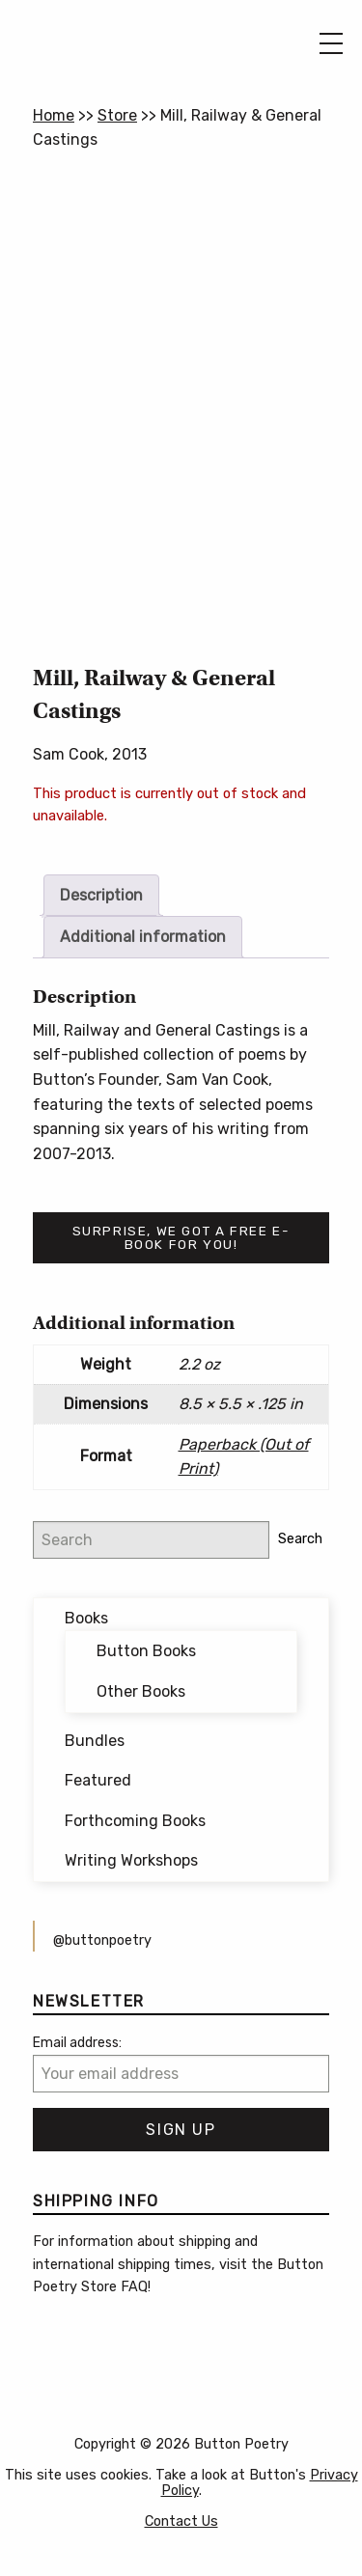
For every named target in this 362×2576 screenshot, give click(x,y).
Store (117, 115)
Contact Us (181, 2521)
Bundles (95, 1740)
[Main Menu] (331, 43)
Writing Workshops (131, 1860)
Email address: (77, 2043)
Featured (98, 1780)
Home (53, 115)
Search (300, 1539)
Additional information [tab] (143, 937)
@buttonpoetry (102, 1940)
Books (86, 1618)
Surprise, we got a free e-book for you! (181, 1237)
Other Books (141, 1691)
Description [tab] (101, 895)
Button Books (146, 1651)
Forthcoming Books (135, 1821)
